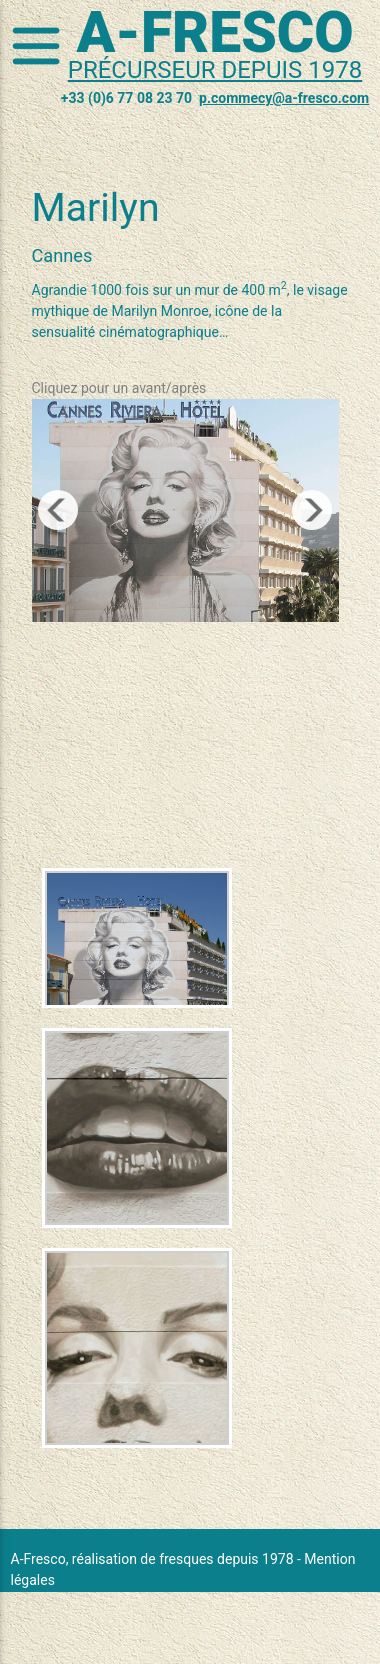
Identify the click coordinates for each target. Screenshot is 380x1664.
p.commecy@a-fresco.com (284, 98)
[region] (185, 510)
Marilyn (96, 208)
